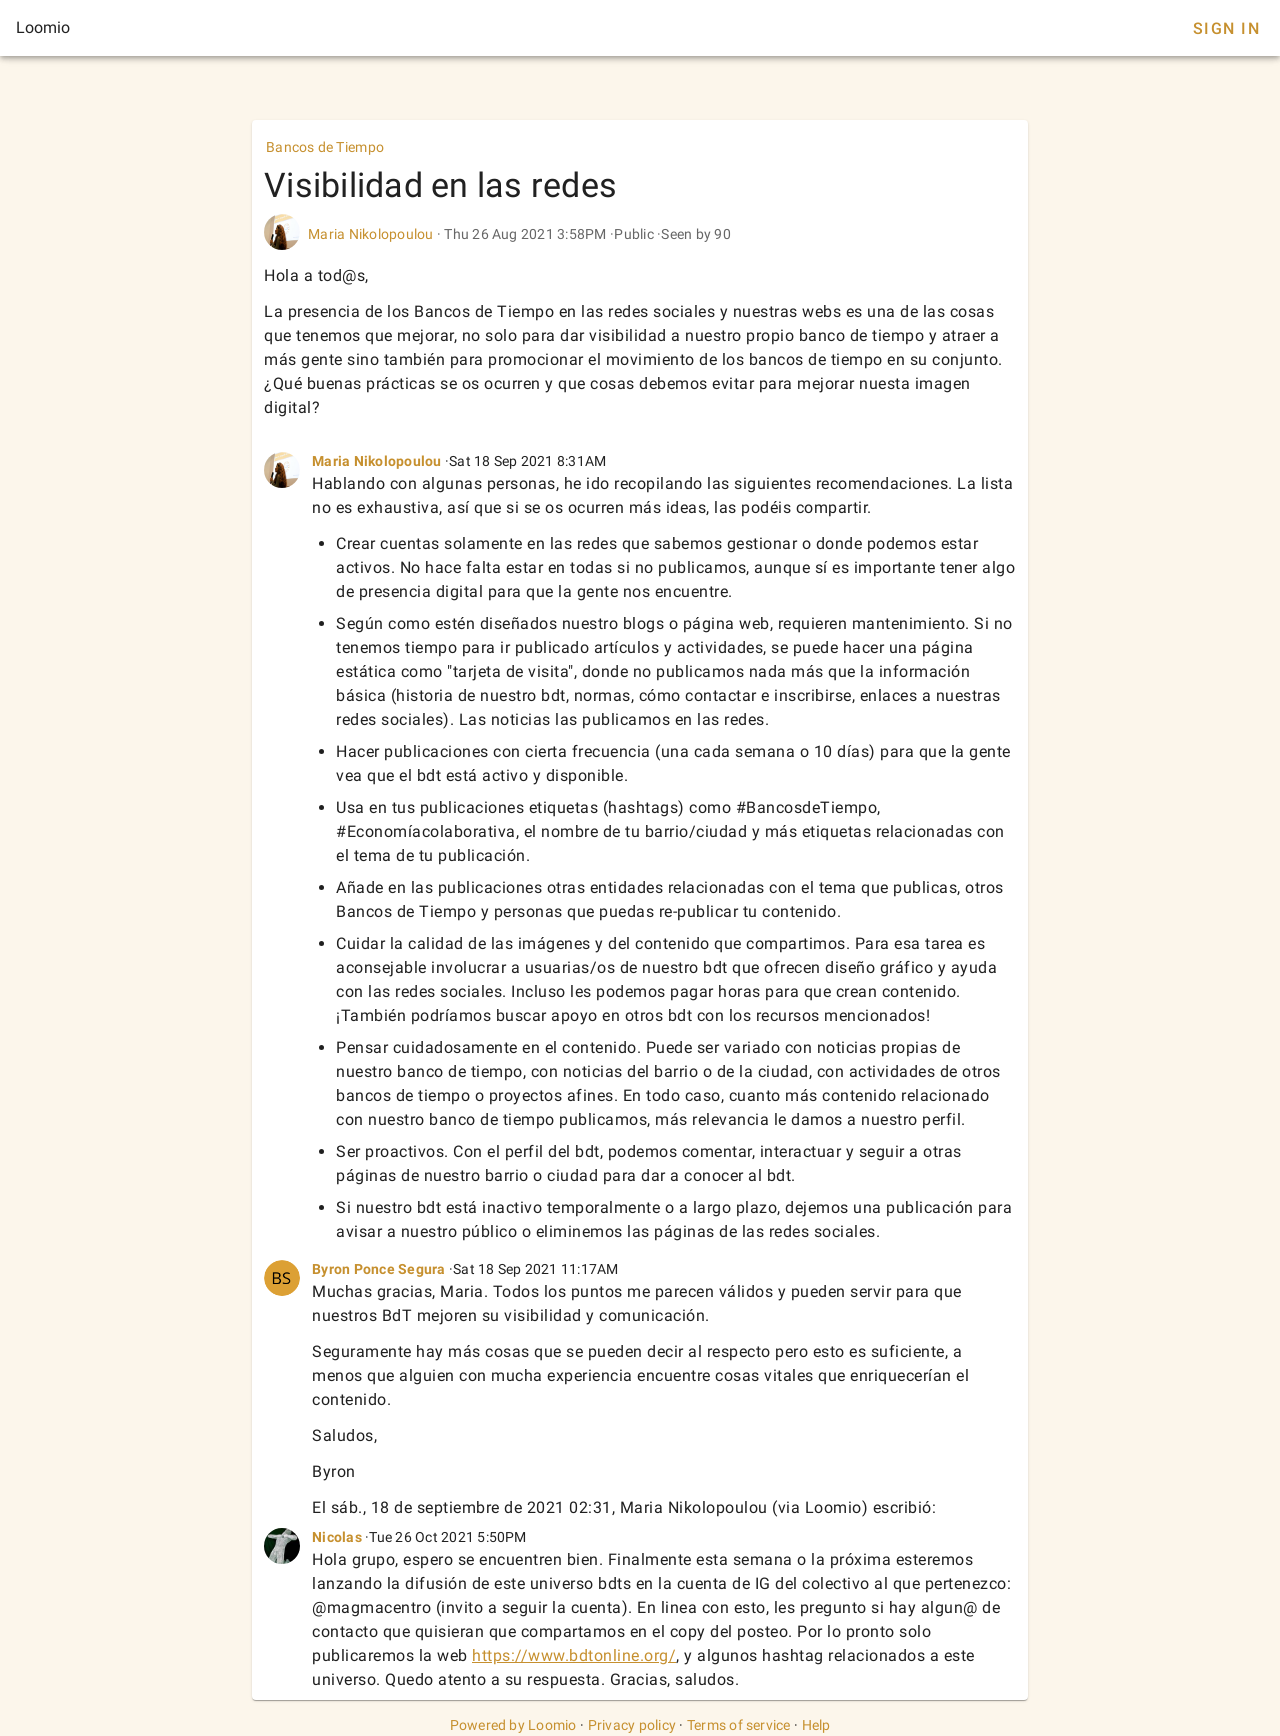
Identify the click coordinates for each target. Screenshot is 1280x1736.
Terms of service (739, 1725)
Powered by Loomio (513, 1725)
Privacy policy (632, 1725)
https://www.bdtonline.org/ (574, 1655)
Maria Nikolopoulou (371, 234)
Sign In (1226, 28)
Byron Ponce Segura (380, 1269)
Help (816, 1725)
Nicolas (337, 1537)
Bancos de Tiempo (325, 147)
